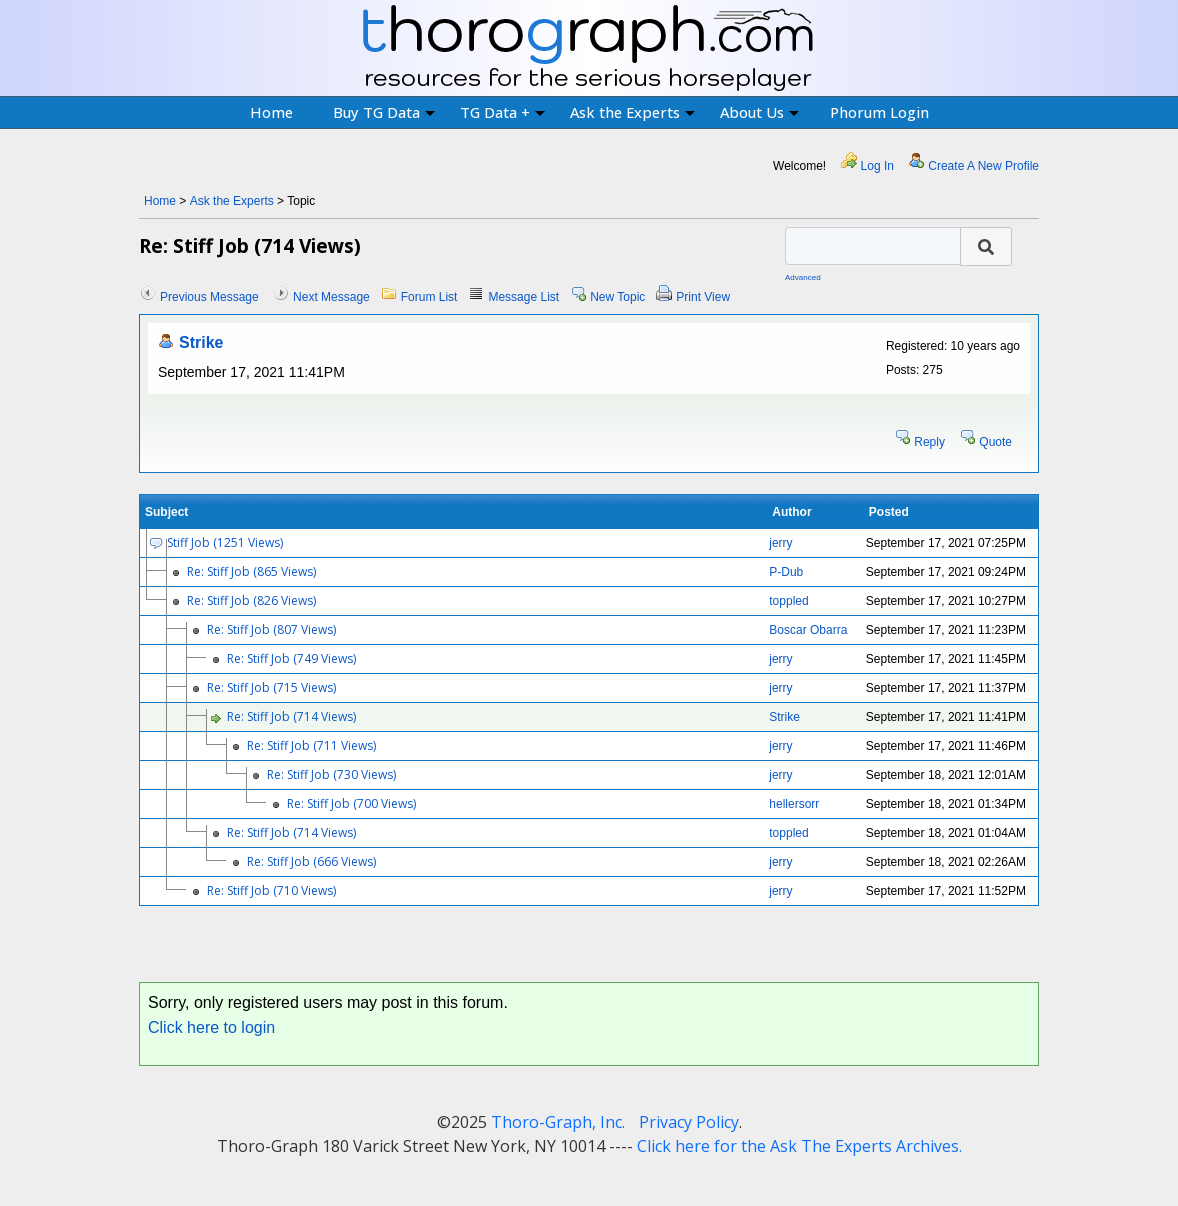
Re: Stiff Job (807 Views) (271, 629)
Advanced (803, 277)
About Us (759, 112)
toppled (788, 601)
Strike (201, 342)
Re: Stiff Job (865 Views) (251, 571)
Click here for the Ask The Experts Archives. (799, 1146)
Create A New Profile (983, 166)
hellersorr (794, 804)
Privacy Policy (689, 1122)
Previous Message (209, 297)
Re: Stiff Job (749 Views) (291, 658)
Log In (877, 166)
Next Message (331, 297)
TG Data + (502, 112)
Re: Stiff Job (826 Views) (251, 600)
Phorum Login (879, 112)
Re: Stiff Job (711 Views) (311, 745)
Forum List (429, 297)
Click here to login (211, 1027)
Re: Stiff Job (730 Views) (331, 774)
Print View (703, 297)
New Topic (617, 297)
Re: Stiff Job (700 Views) (351, 803)
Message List (523, 297)
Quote (995, 442)
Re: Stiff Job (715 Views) (271, 687)
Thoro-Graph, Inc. (558, 1122)
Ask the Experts (632, 112)
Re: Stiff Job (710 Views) (271, 890)
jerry (780, 543)
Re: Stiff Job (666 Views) (311, 861)
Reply (929, 442)
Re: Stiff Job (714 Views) (291, 716)
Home (271, 112)
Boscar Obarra (808, 630)
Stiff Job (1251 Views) (225, 542)
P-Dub (786, 572)
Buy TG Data (384, 112)
